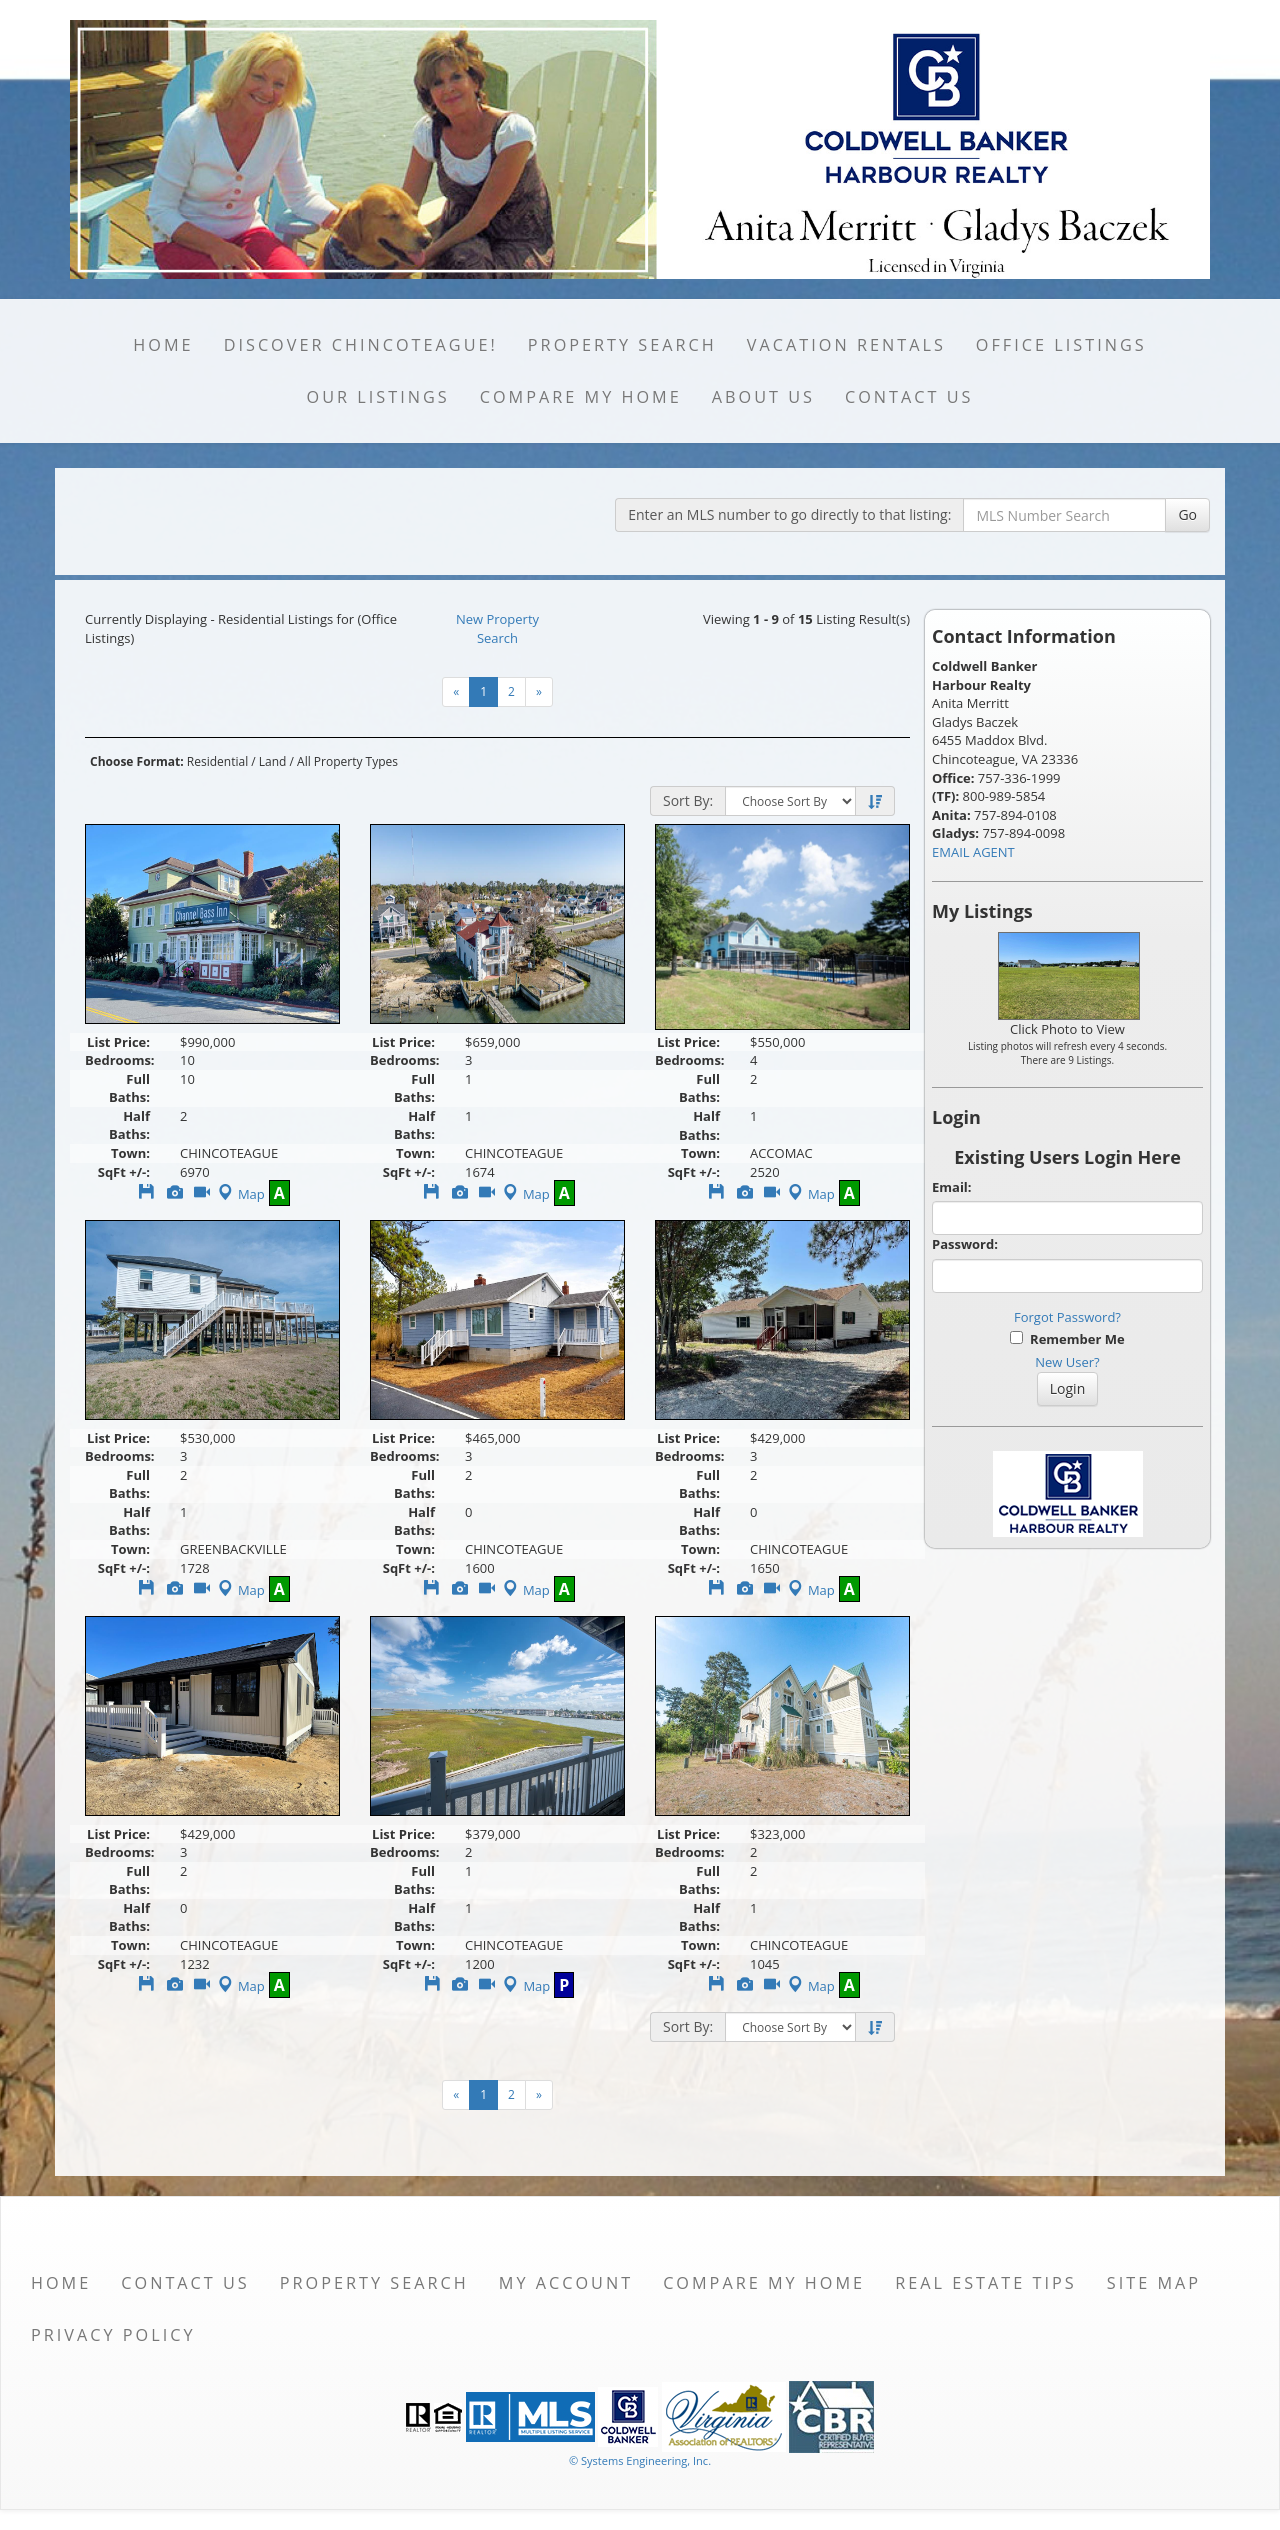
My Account (566, 2283)
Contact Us (909, 397)
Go (1187, 514)
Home (163, 345)
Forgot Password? (1067, 1317)
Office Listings (1061, 345)
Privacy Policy (113, 2335)
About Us (763, 397)
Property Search (622, 345)
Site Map (1154, 2283)
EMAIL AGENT (973, 852)
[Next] (539, 692)
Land (273, 761)
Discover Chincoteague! (361, 345)
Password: (965, 1244)
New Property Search (497, 628)
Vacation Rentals (846, 345)
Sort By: (688, 800)
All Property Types (347, 761)
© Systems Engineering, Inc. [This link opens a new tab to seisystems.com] (640, 2460)
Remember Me (1067, 1339)
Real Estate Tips (986, 2283)
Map (239, 1194)
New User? (1067, 1362)
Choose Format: (137, 761)
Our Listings (378, 397)
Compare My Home (581, 397)
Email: (952, 1187)
